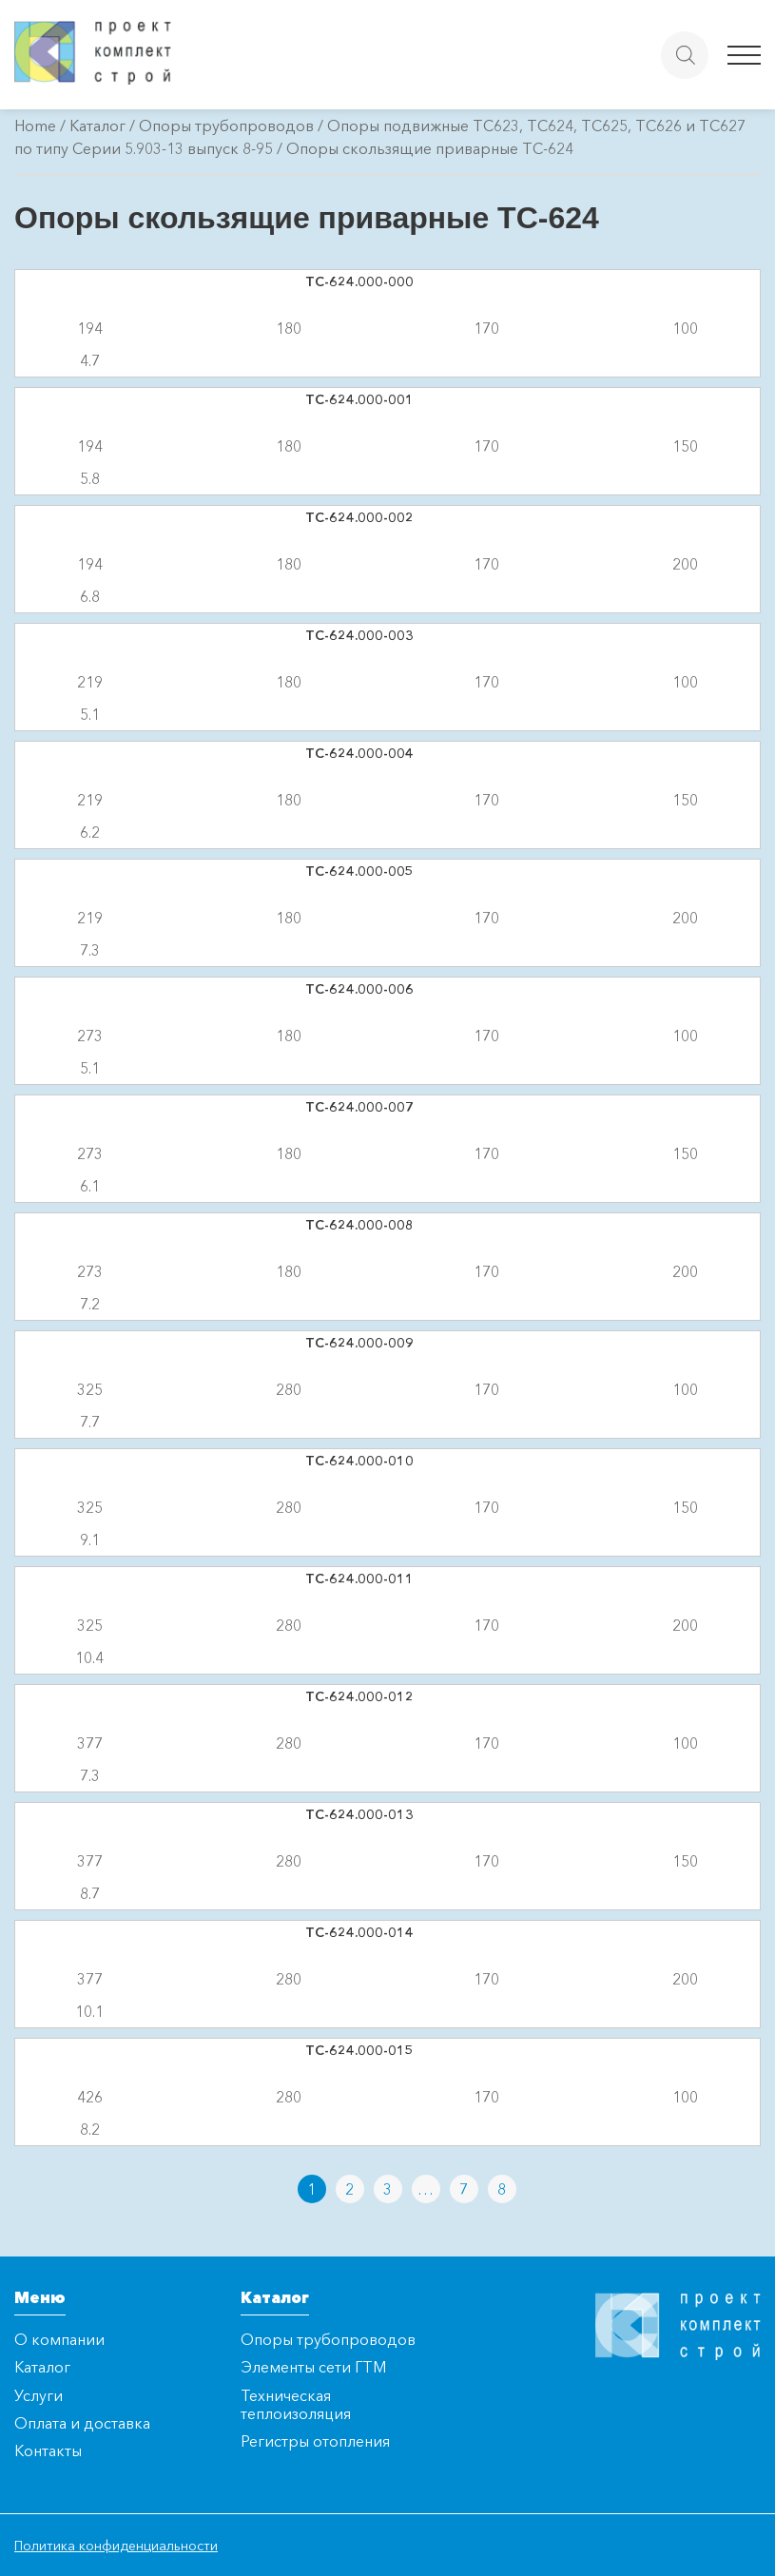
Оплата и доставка (82, 2422)
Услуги (38, 2395)
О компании (59, 2339)
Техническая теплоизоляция (296, 2404)
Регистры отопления (315, 2440)
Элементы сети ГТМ (313, 2366)
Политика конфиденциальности (116, 2545)
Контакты (48, 2450)
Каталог (97, 125)
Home (35, 125)
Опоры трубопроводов (226, 125)
